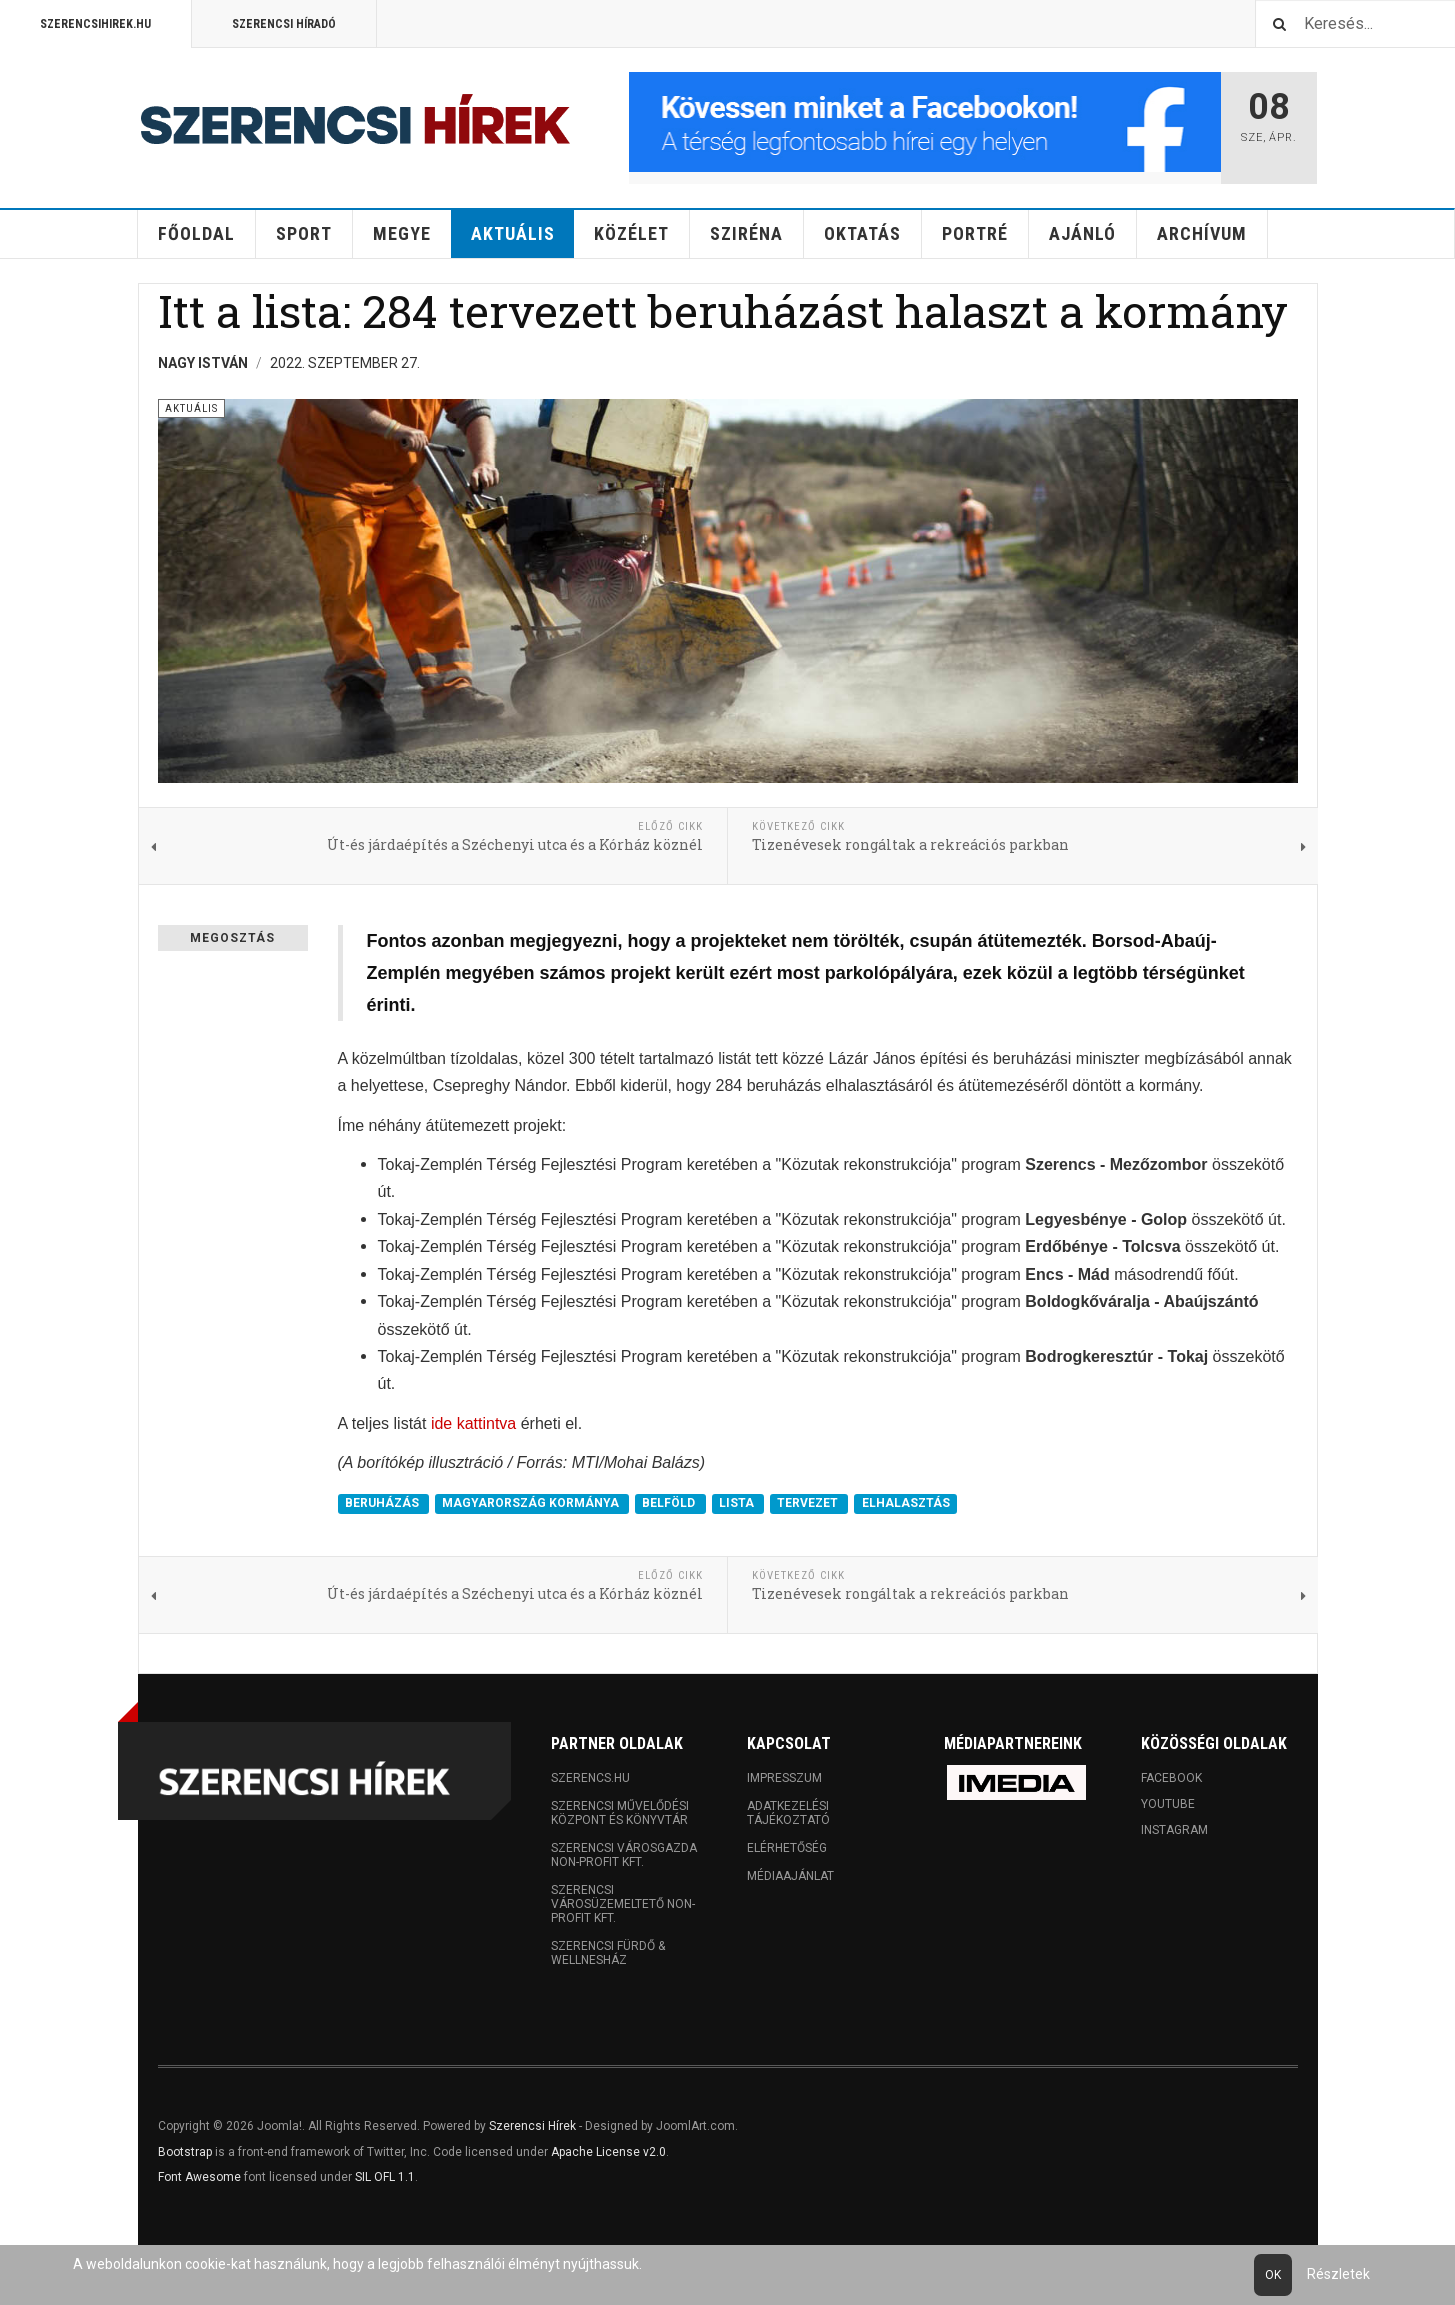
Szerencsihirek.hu (95, 24)
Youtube (1168, 1804)
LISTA (738, 1504)
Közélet (631, 233)
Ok (1273, 2275)
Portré (975, 233)
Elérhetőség (787, 1848)
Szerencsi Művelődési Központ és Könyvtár (620, 1813)
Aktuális (513, 233)
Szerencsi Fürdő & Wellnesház (608, 1953)
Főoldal (196, 233)
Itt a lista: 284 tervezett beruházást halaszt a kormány (723, 310)
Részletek (1338, 2274)
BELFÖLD (670, 1504)
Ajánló (1082, 233)
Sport (304, 233)
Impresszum (784, 1778)
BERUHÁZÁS (383, 1504)
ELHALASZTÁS (906, 1504)
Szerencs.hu (590, 1778)
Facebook (1171, 1778)
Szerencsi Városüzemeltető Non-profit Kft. (623, 1904)
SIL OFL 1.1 (385, 2177)
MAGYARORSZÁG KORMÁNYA (532, 1504)
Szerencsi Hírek (532, 2126)
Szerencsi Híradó (284, 24)
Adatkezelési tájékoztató (788, 1813)
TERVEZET (809, 1504)
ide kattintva (473, 1423)
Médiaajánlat (790, 1876)
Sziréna (746, 233)
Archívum (1202, 233)
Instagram (1174, 1830)
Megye (402, 233)
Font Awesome (199, 2177)
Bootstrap (185, 2152)
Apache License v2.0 (608, 2152)
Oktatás (862, 233)
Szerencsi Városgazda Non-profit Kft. (624, 1855)
